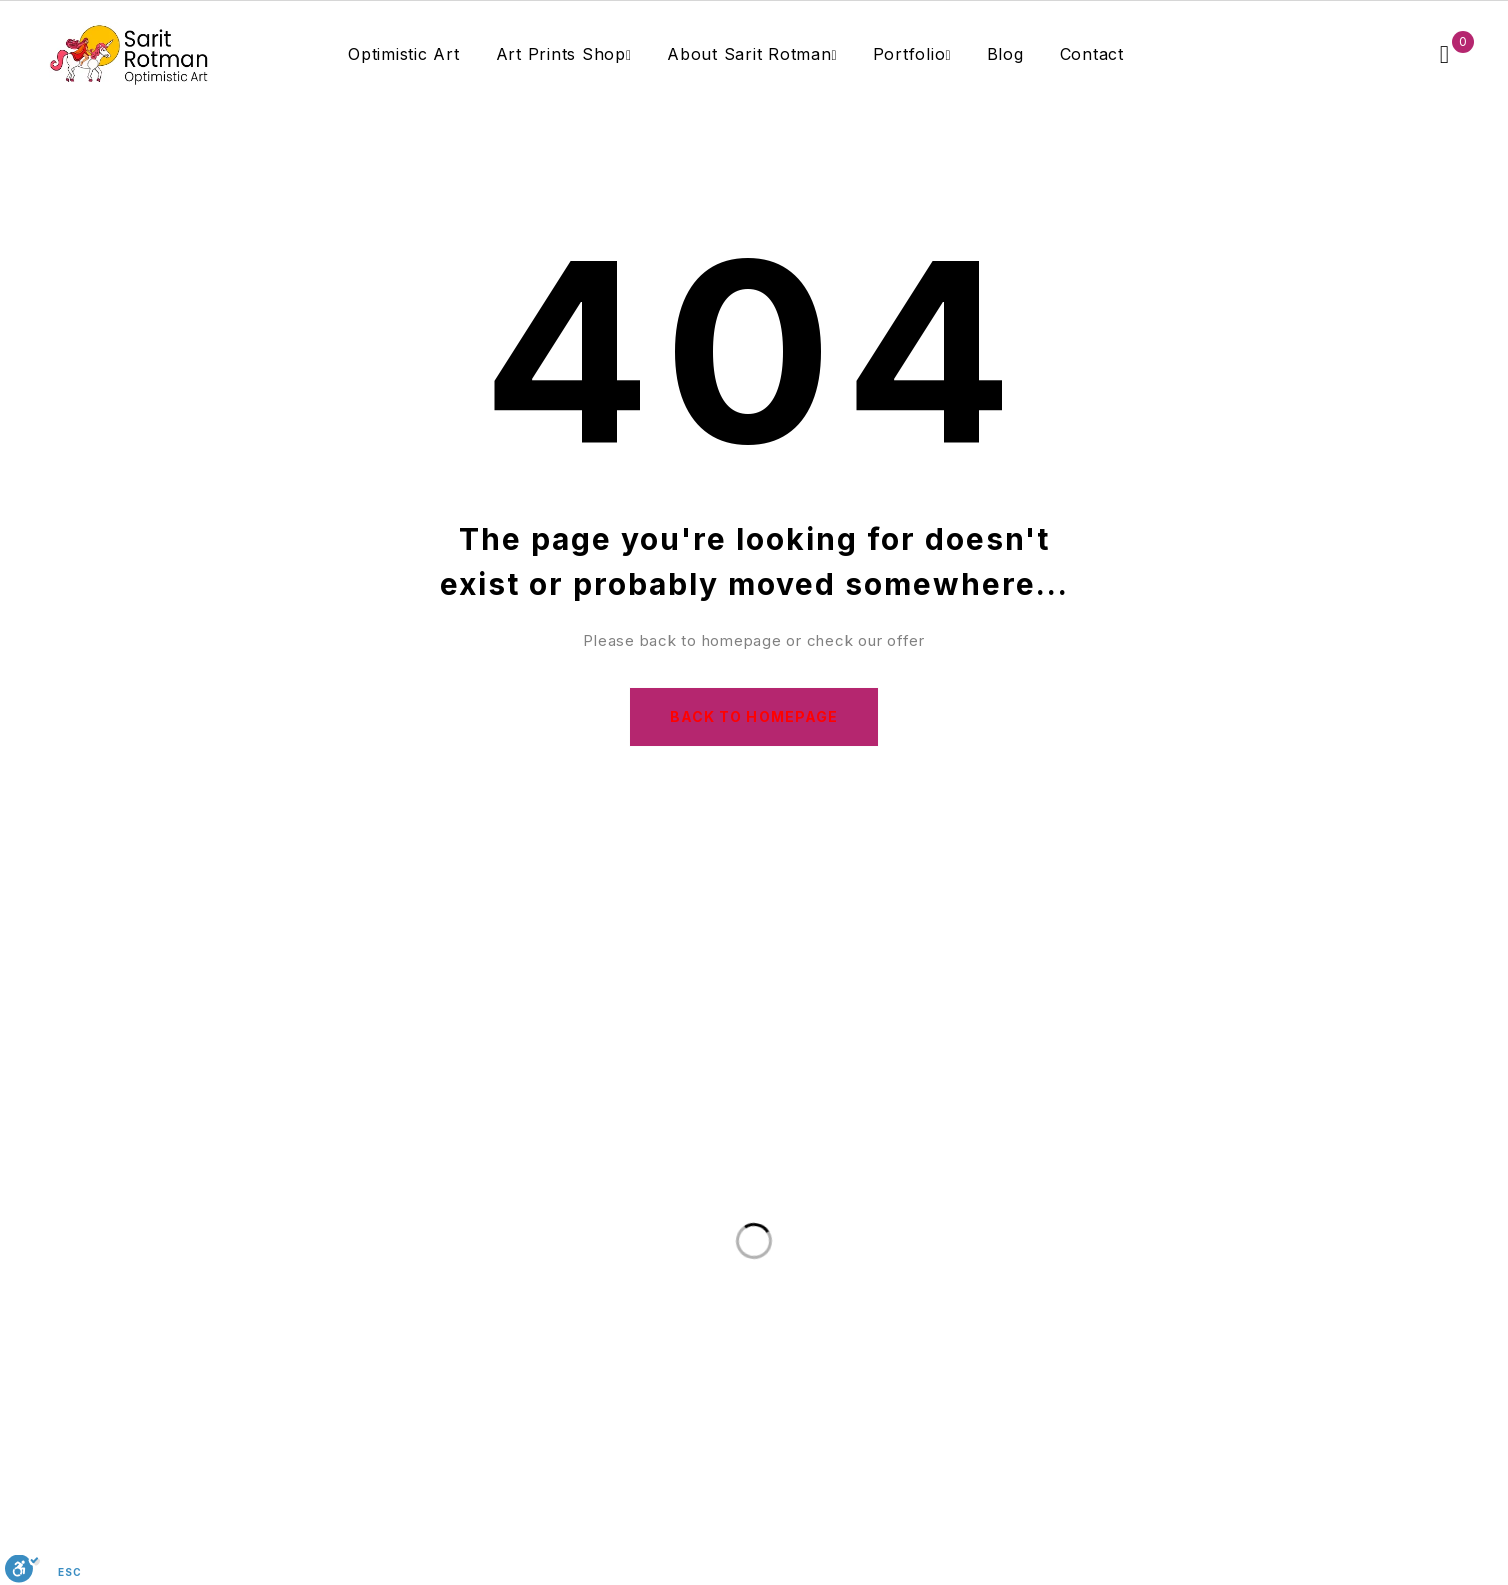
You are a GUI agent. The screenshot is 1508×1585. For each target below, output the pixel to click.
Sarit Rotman (987, 1552)
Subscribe (1053, 1134)
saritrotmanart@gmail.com (787, 1363)
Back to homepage (754, 716)
